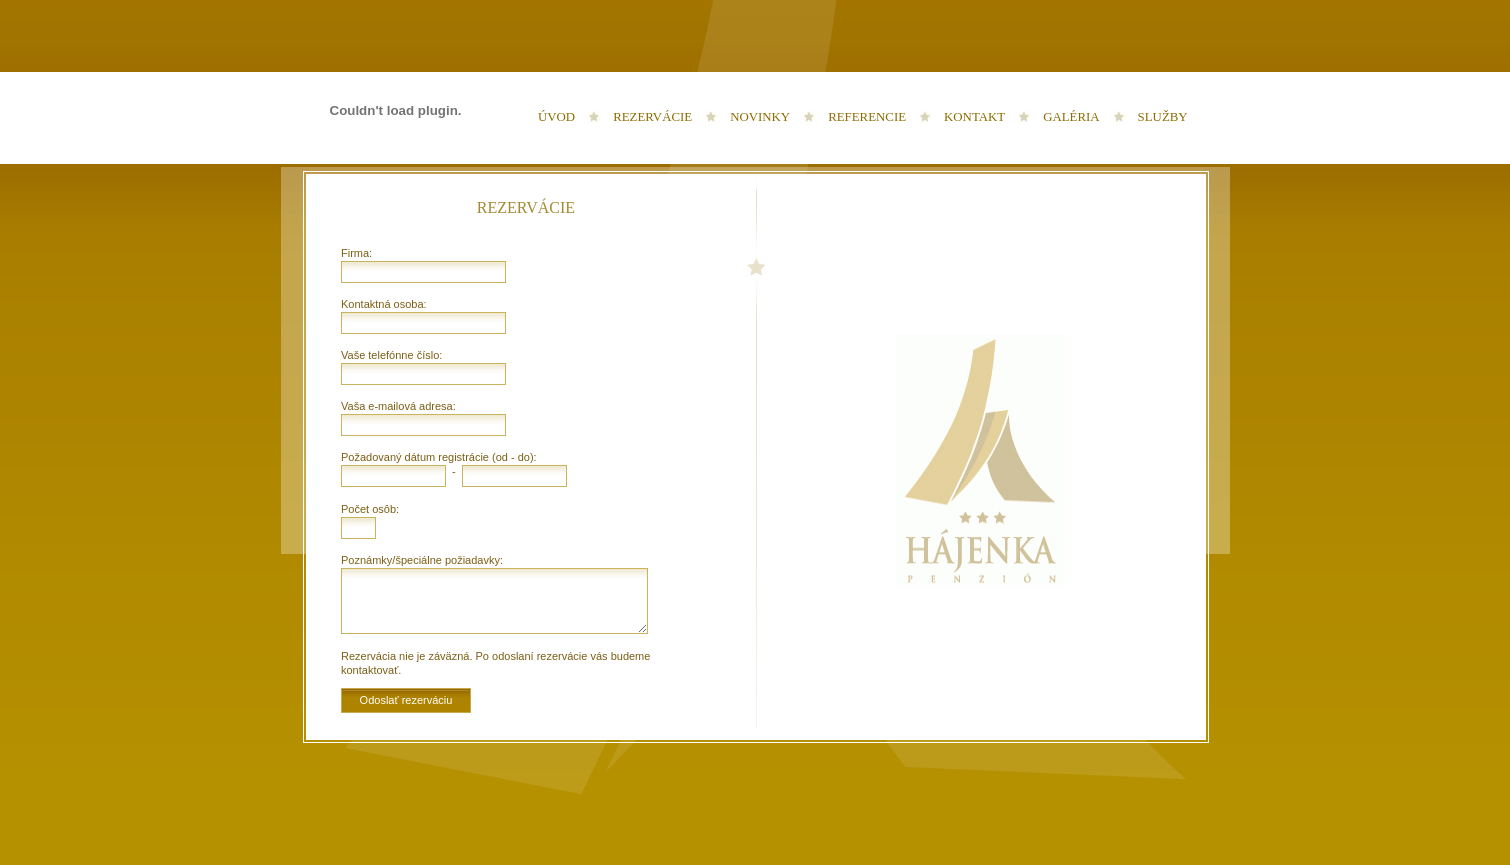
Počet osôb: (370, 509)
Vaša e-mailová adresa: (398, 406)
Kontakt (974, 117)
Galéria (1071, 117)
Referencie (867, 117)
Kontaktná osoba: (384, 304)
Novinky (760, 117)
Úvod (556, 117)
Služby (1163, 117)
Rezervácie (652, 117)
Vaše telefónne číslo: (391, 355)
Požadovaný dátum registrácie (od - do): (439, 457)
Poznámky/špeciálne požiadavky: (422, 560)
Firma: (356, 253)
